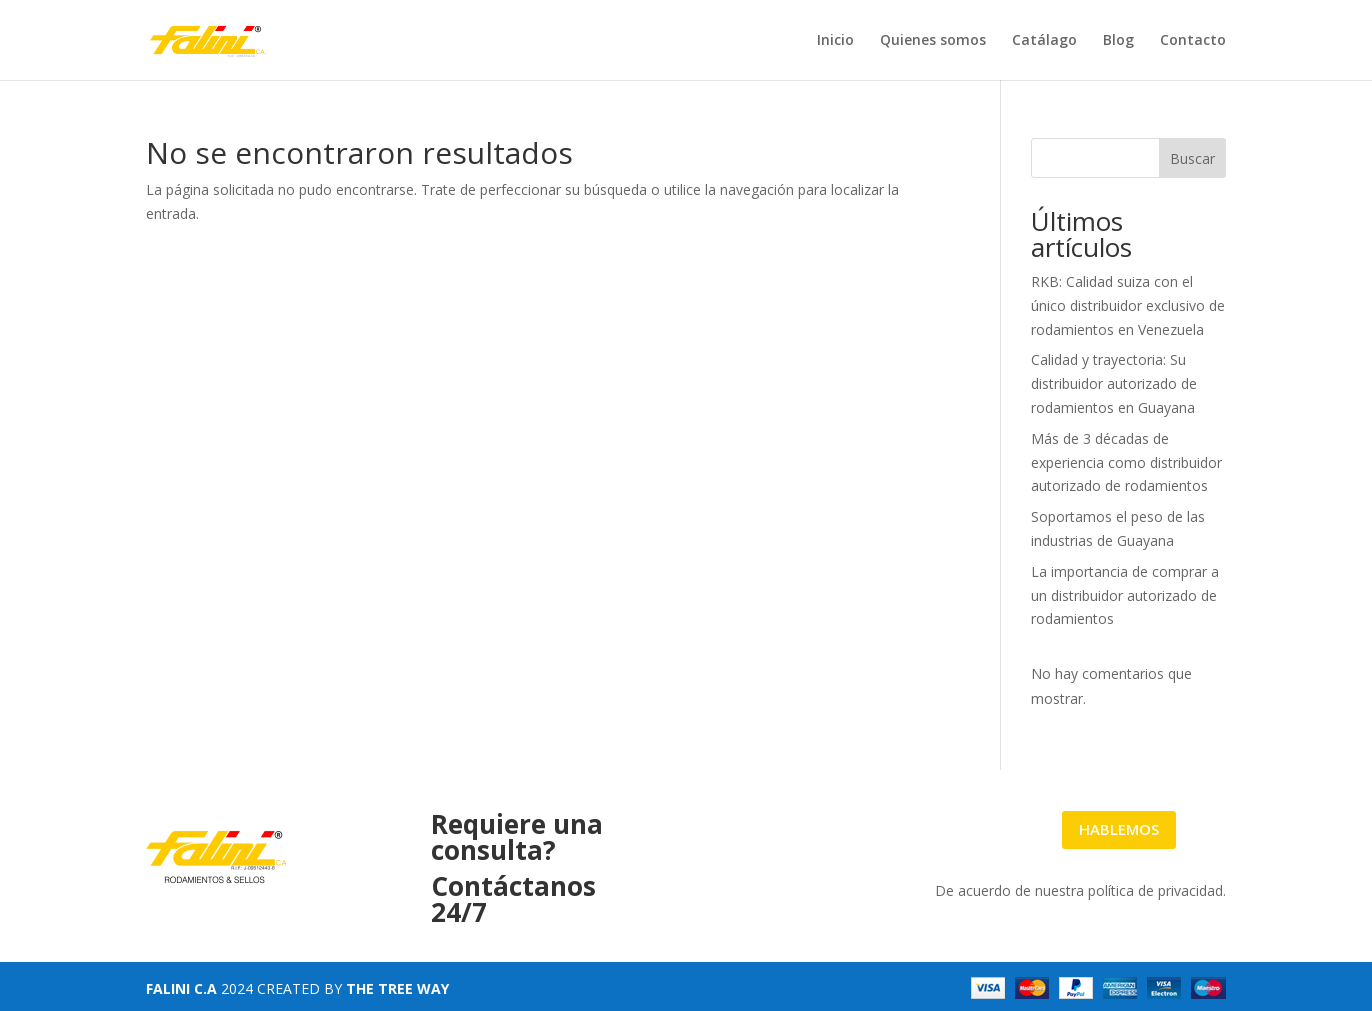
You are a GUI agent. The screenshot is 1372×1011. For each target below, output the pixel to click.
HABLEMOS (1119, 829)
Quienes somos (933, 41)
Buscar (1192, 158)
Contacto (1193, 41)
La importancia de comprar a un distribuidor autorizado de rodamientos (1125, 595)
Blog (1118, 41)
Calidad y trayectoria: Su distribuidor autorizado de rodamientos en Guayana (1114, 383)
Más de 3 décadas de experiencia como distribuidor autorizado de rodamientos (1126, 462)
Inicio (835, 41)
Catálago (1044, 41)
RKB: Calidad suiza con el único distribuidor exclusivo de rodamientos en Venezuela (1128, 305)
